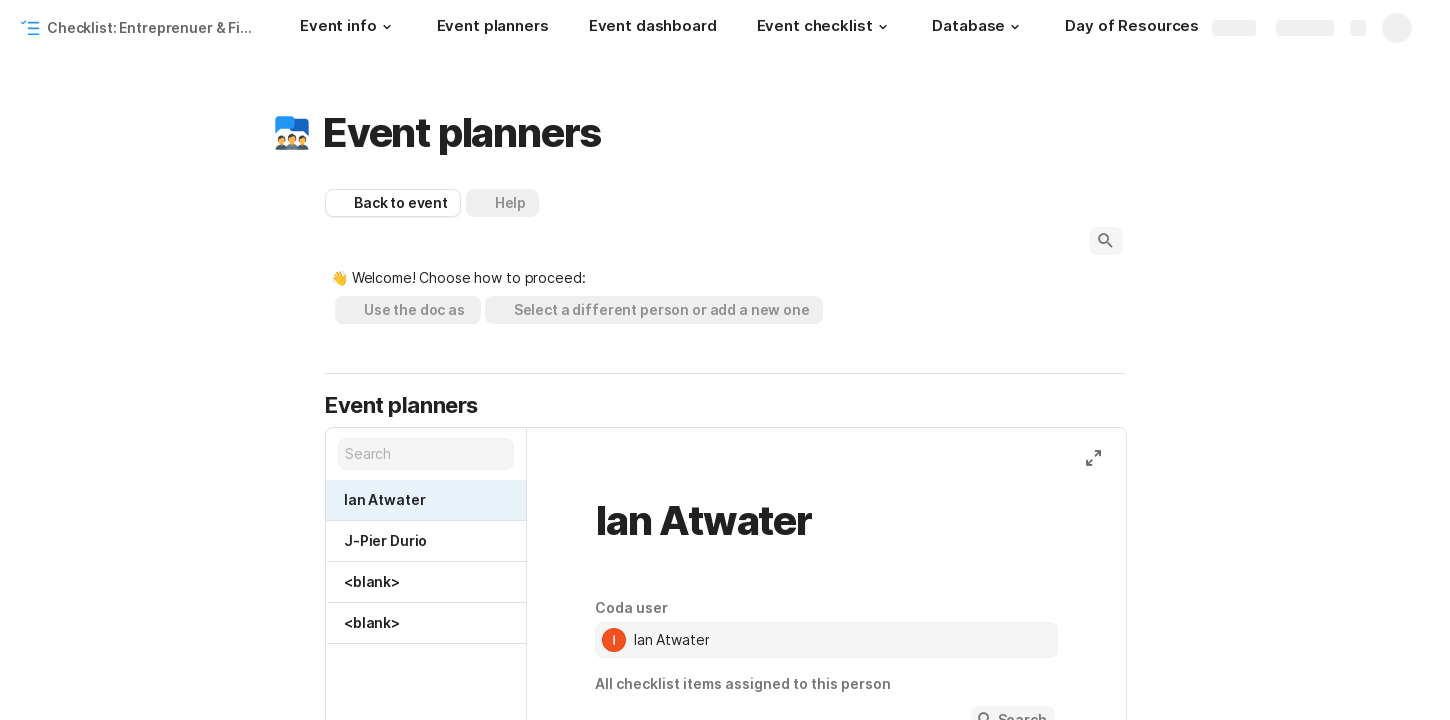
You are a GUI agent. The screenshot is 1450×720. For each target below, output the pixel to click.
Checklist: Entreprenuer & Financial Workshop (153, 27)
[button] (387, 27)
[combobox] (826, 640)
